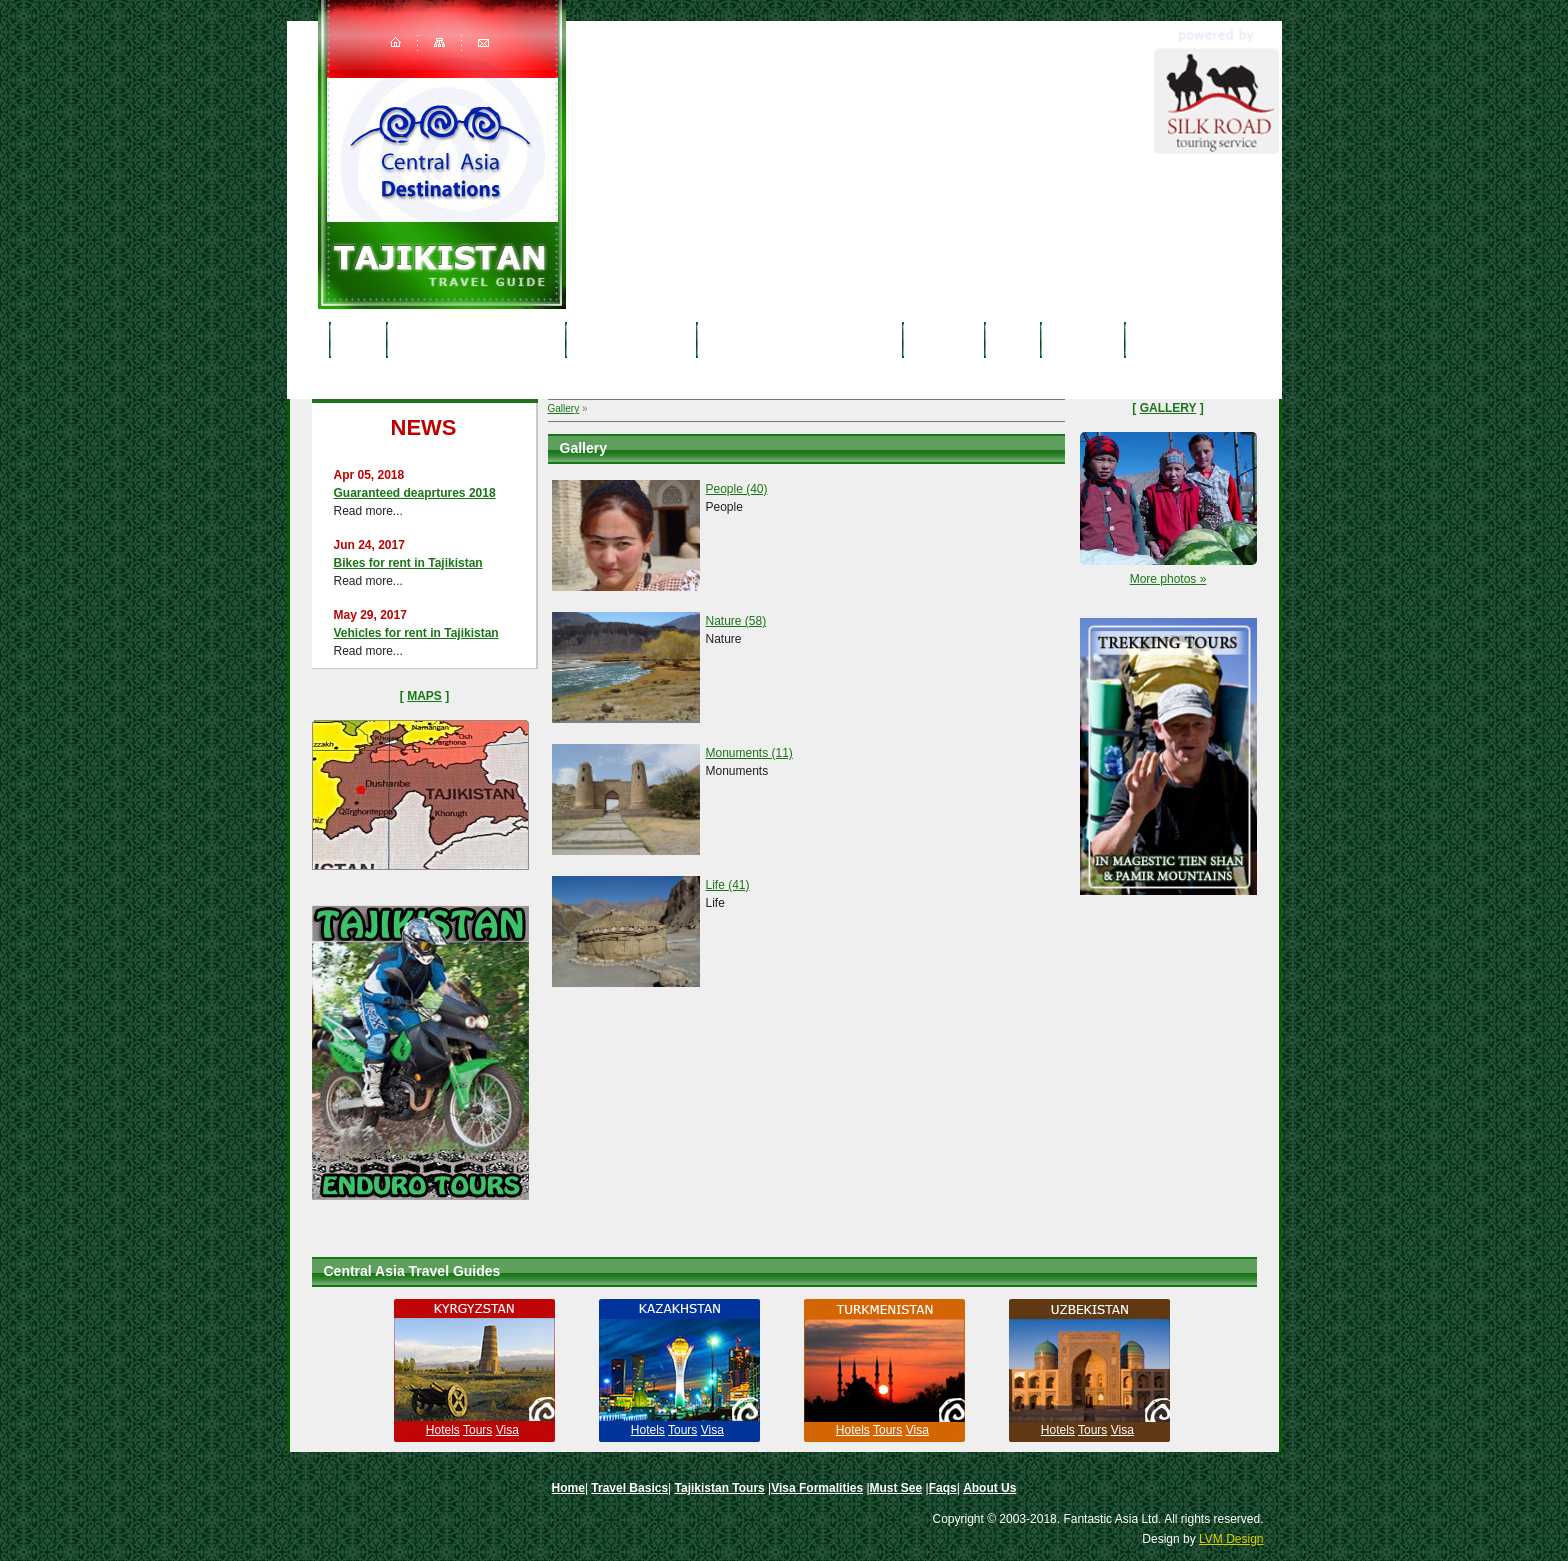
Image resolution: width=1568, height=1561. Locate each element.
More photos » (1168, 579)
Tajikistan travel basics (477, 339)
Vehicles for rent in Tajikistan (416, 633)
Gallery (564, 408)
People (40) (737, 489)
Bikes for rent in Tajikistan (408, 563)
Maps (424, 696)
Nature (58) (736, 621)
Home (357, 339)
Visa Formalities (817, 1488)
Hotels (443, 1430)
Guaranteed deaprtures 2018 (415, 493)
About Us (1082, 339)
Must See (944, 339)
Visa (507, 1430)
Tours (477, 1430)
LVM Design (1231, 1539)
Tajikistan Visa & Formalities (800, 339)
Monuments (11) (749, 753)
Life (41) (728, 885)
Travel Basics (629, 1488)
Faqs (1013, 339)
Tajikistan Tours (631, 339)
